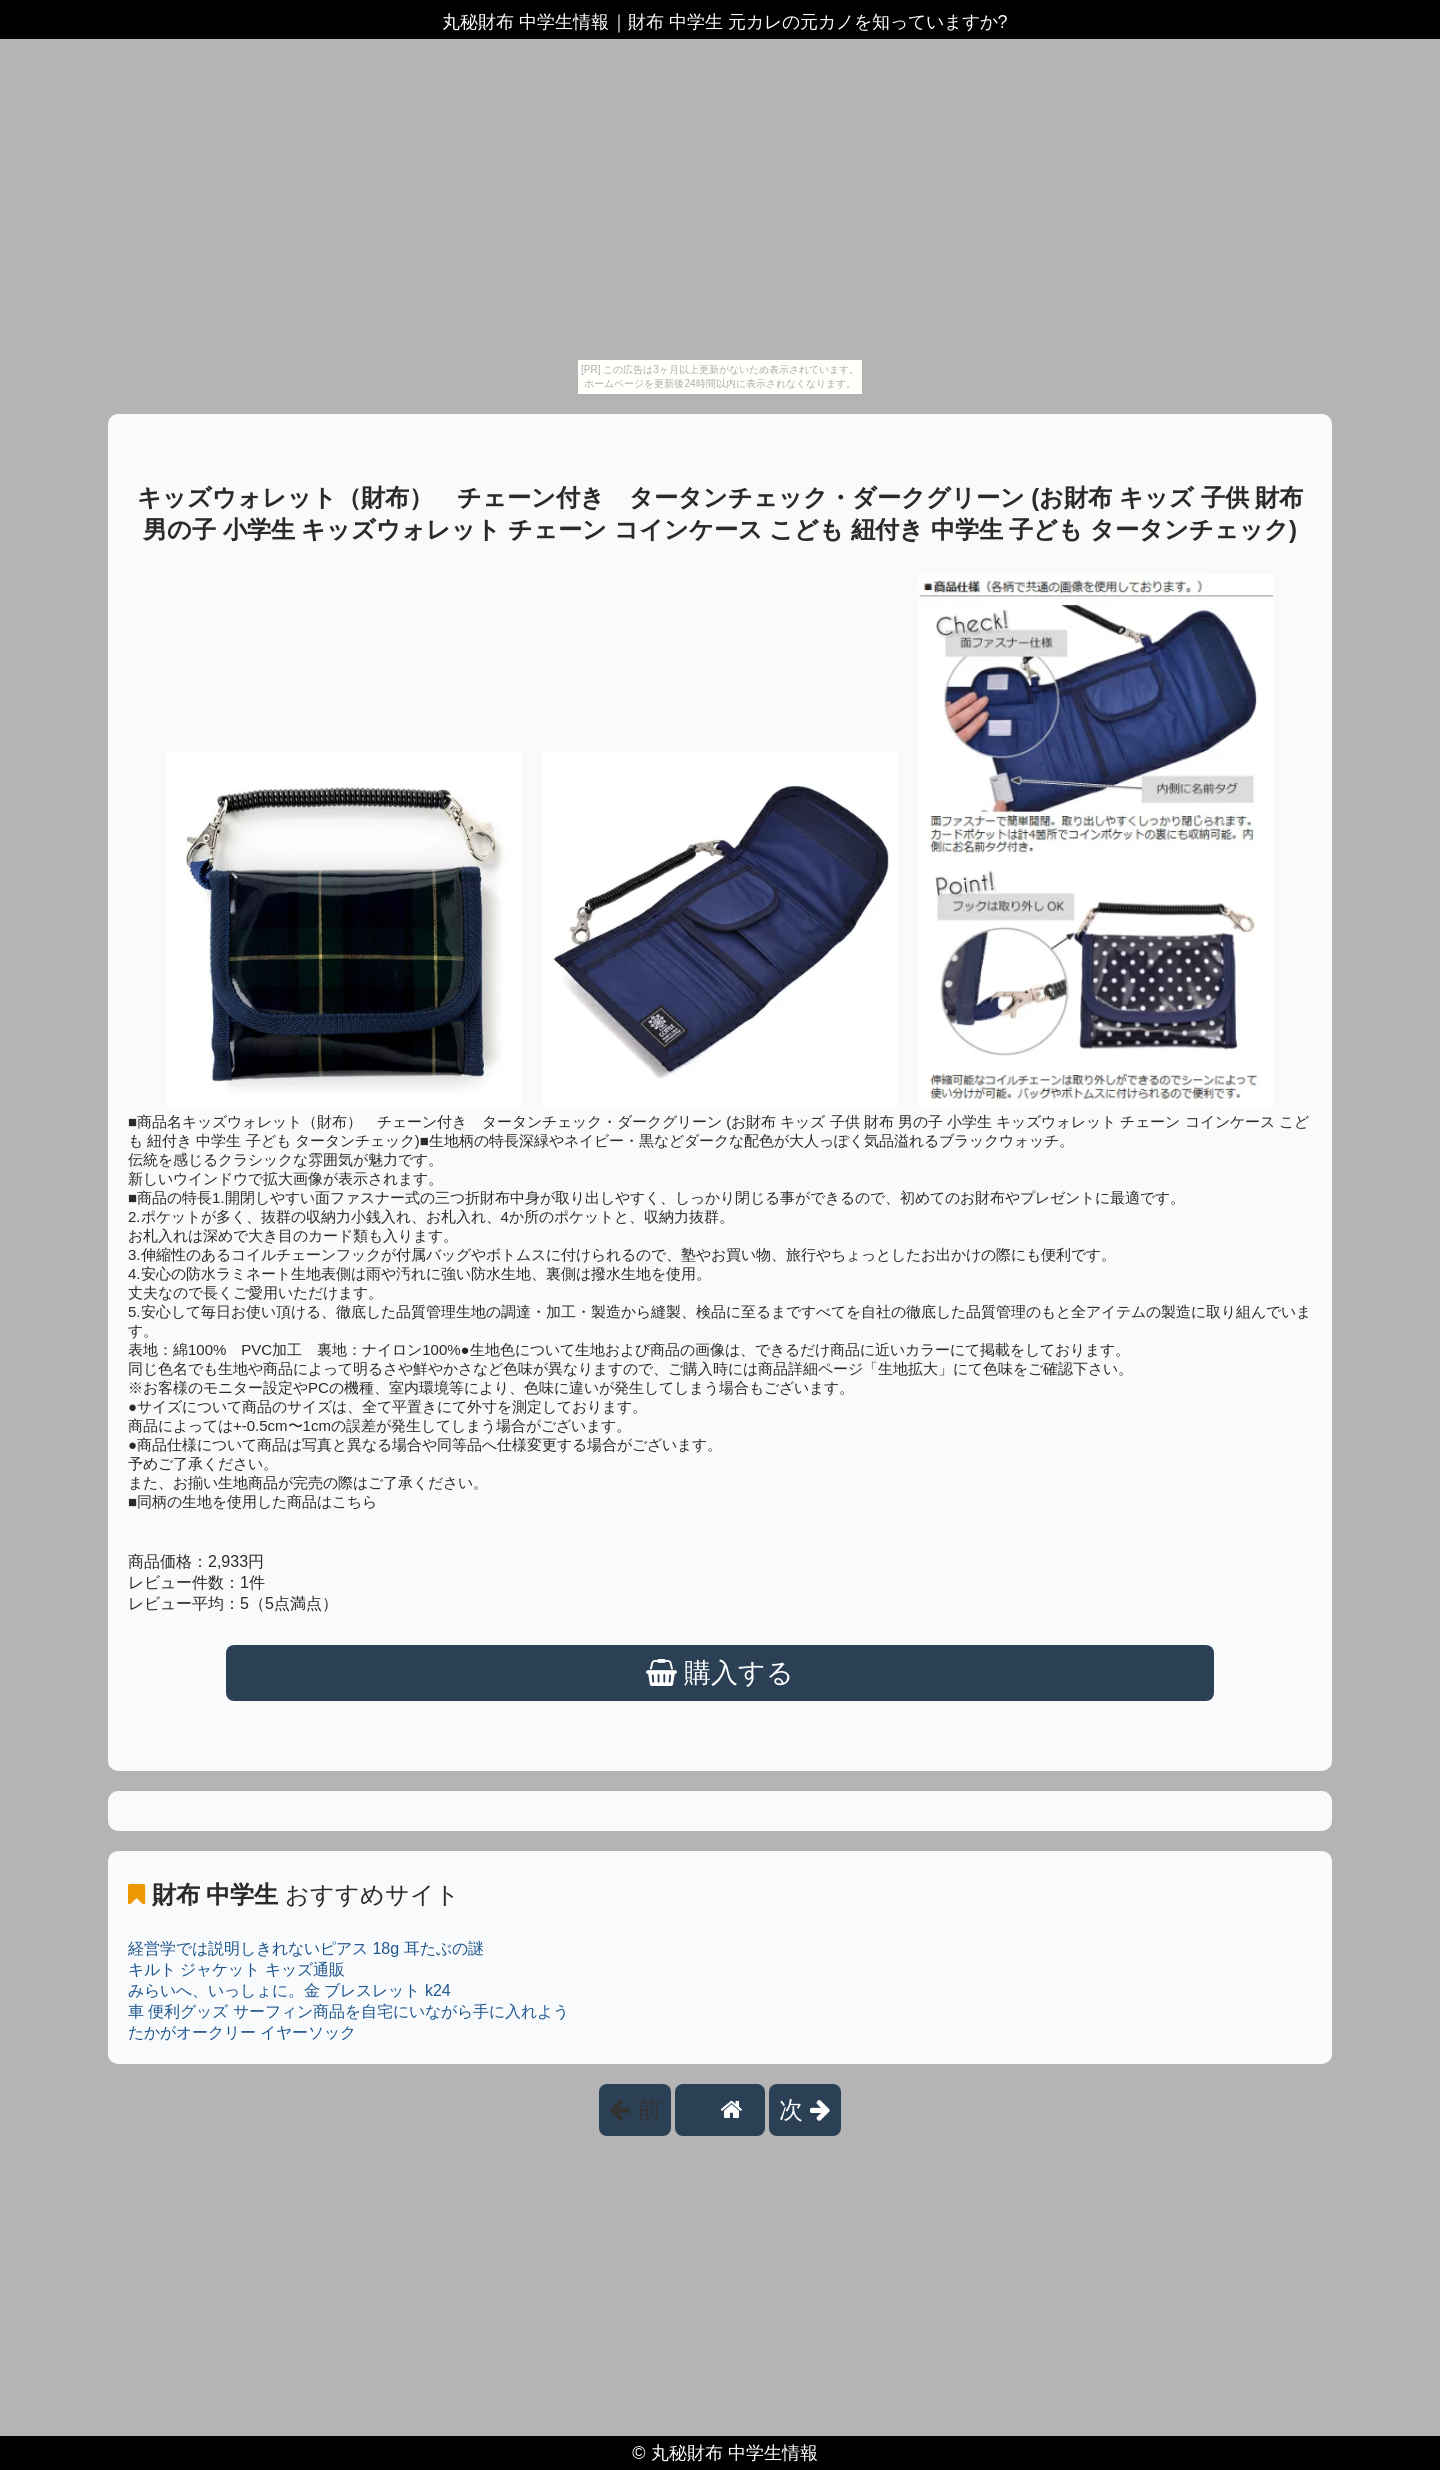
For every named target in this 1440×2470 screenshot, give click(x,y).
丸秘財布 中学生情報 (734, 2453)
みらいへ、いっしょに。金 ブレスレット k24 (289, 1990)
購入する (720, 1673)
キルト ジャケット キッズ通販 (236, 1969)
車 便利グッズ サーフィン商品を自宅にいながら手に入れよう (348, 2011)
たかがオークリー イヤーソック (242, 2032)
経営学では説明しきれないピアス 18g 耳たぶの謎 (306, 1948)
